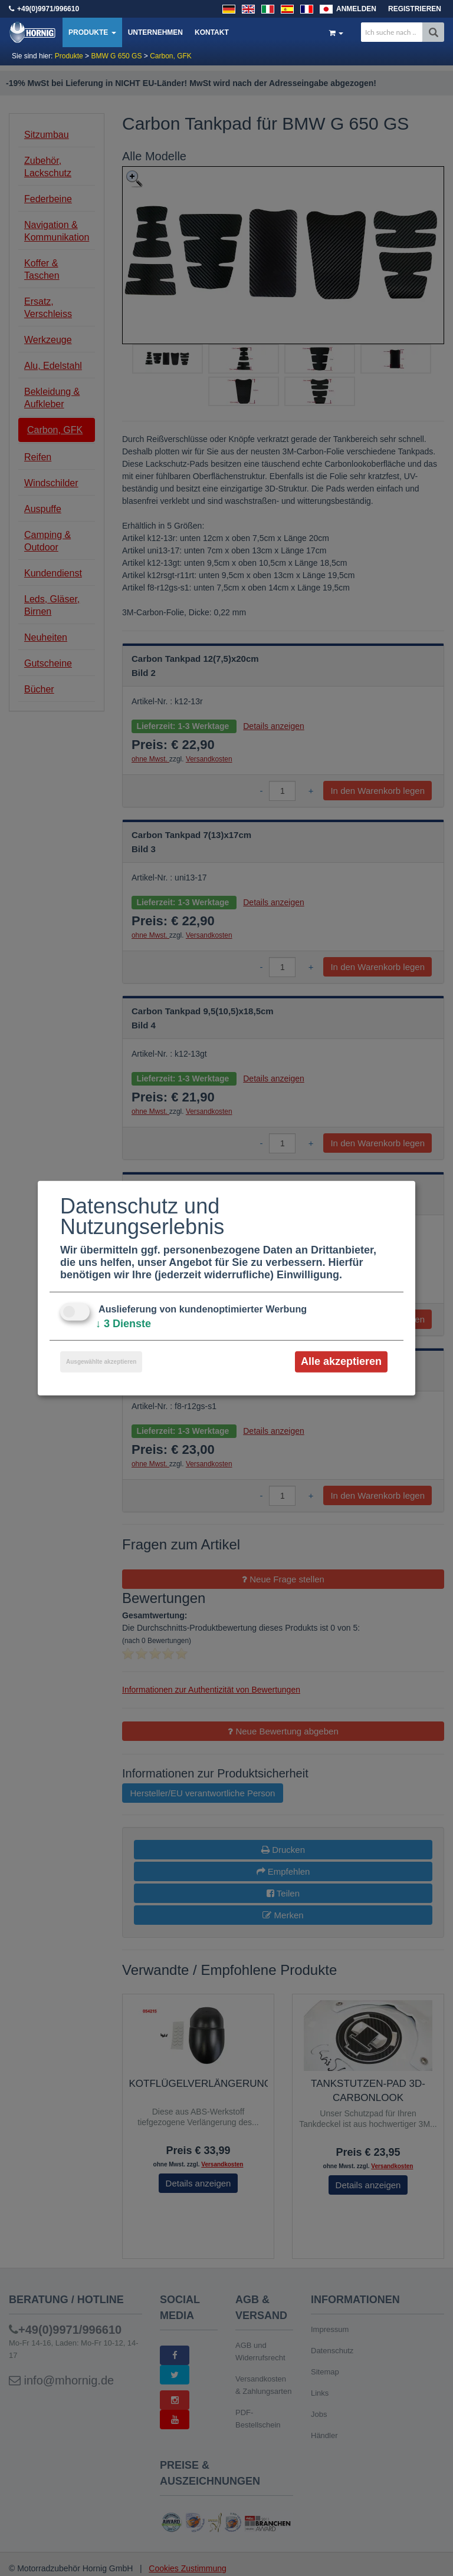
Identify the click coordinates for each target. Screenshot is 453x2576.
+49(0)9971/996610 (48, 9)
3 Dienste (123, 1324)
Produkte (92, 32)
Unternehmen (155, 32)
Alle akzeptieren (341, 1361)
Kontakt (212, 32)
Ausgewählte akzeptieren (101, 1361)
